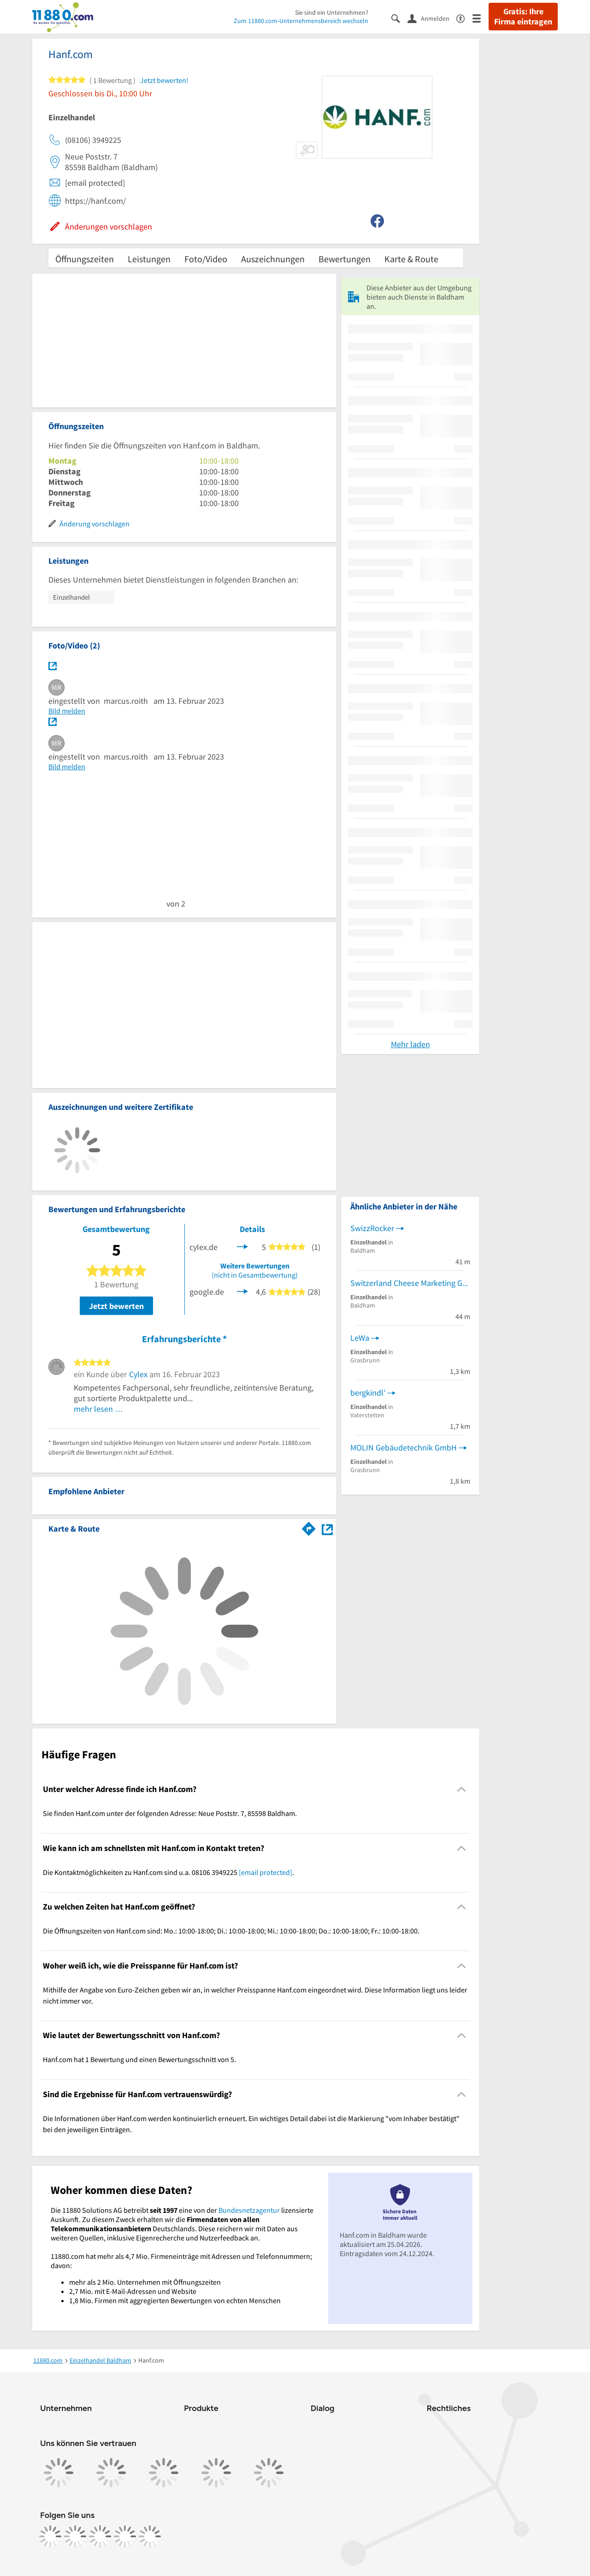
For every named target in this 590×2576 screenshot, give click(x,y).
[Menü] (480, 18)
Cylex (138, 1374)
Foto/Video (205, 259)
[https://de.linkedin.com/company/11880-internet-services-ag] (125, 2536)
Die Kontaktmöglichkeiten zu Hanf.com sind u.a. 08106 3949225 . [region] (168, 1872)
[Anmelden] (431, 18)
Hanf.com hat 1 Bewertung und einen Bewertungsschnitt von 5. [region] (139, 2059)
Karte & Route (411, 259)
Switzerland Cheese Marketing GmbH (410, 1283)
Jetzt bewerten (116, 1306)
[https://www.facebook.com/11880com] (50, 2536)
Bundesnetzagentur (249, 2210)
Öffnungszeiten (84, 259)
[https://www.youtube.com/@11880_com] (150, 2536)
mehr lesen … (98, 1408)
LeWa (359, 1337)
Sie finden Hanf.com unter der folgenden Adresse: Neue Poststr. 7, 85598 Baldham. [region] (170, 1813)
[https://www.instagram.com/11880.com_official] (75, 2536)
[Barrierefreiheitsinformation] (464, 18)
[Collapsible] (461, 1789)
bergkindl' (367, 1392)
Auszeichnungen (273, 259)
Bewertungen (345, 259)
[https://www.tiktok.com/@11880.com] (100, 2536)
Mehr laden (410, 1044)
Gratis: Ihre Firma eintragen (523, 16)
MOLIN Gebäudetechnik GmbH (403, 1447)
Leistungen (149, 259)
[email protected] (265, 1872)
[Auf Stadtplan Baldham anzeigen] (327, 1528)
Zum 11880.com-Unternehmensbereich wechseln (301, 21)
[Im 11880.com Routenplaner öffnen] (309, 1527)
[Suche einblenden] (399, 18)
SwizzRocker (372, 1228)
